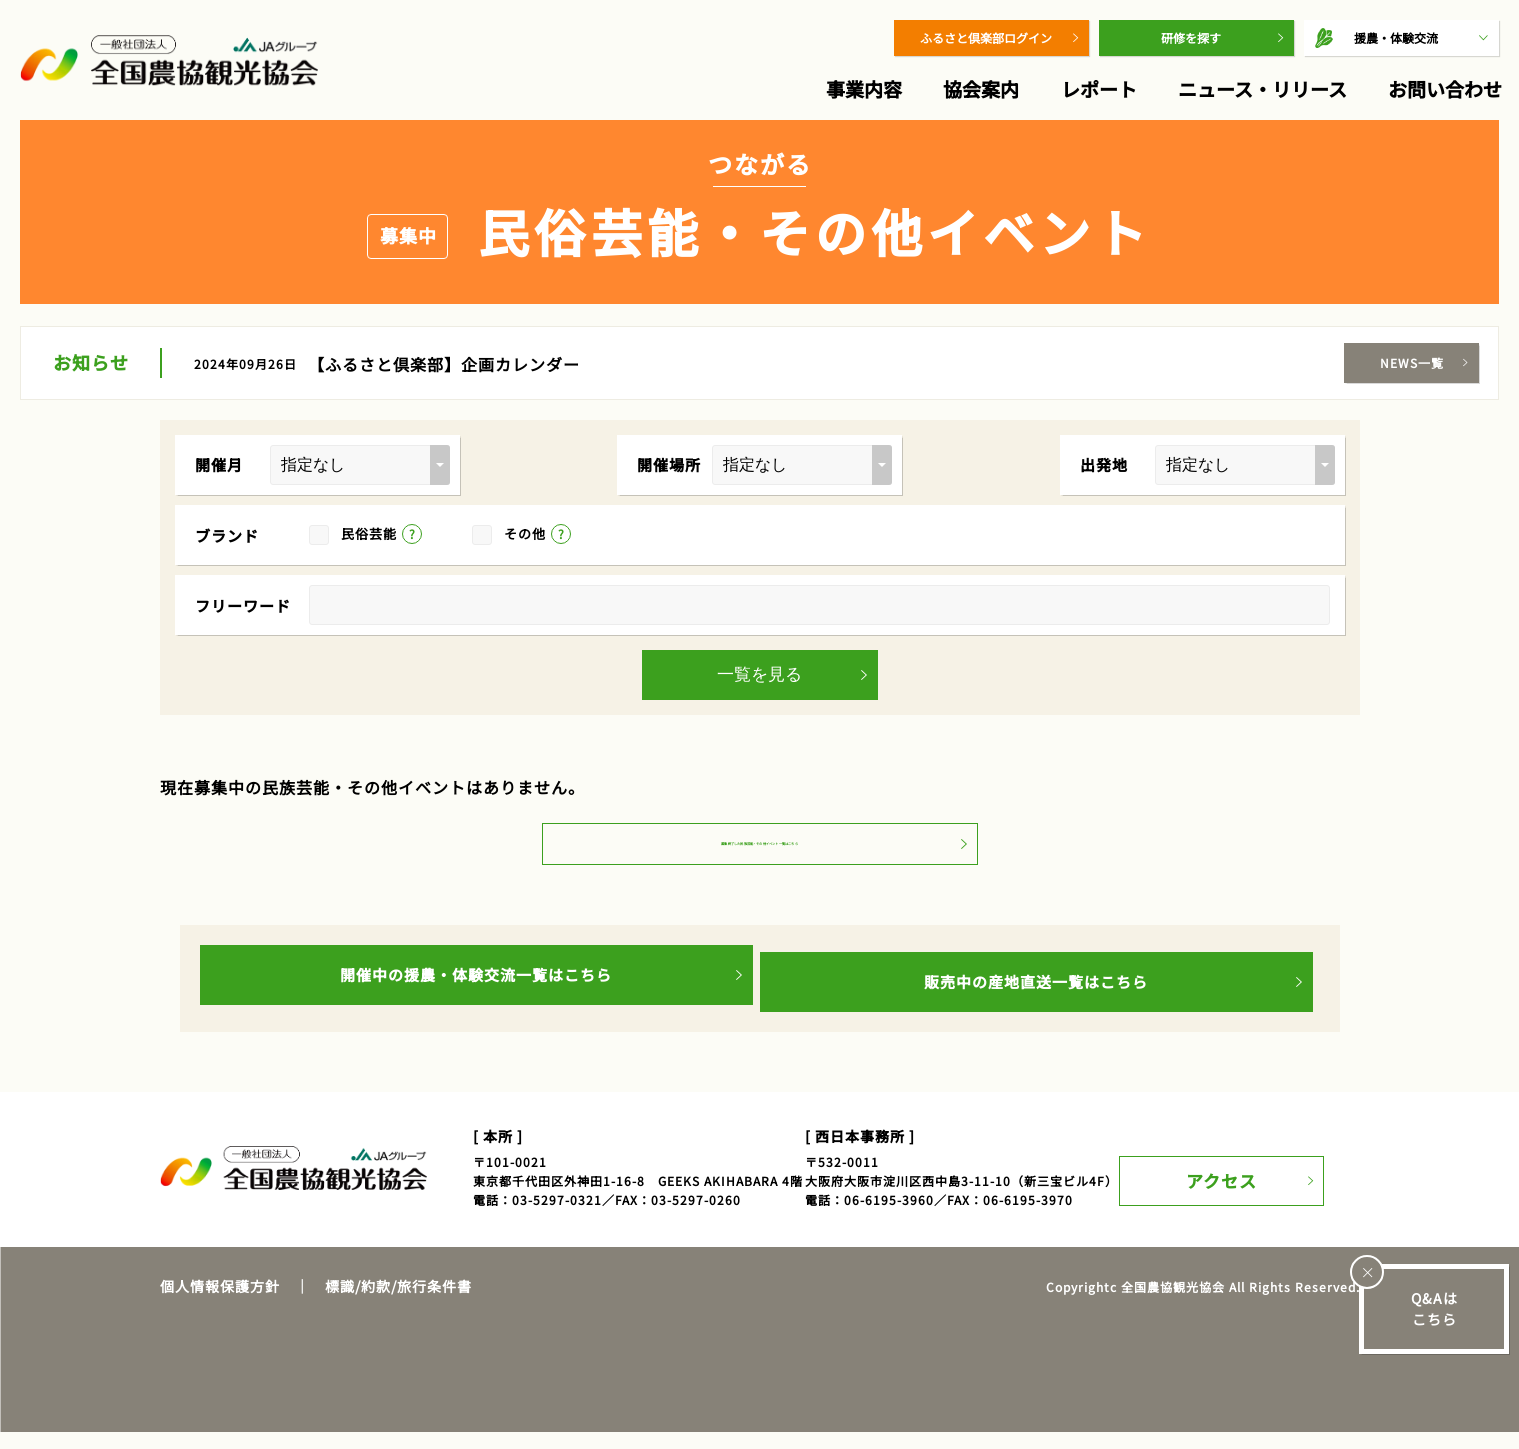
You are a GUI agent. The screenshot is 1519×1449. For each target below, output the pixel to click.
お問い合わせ (1445, 88)
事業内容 (864, 88)
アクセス (1236, 1184)
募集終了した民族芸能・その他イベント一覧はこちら (760, 864)
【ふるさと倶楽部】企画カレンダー (444, 364)
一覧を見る (759, 674)
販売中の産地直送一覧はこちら (1036, 998)
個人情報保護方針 (220, 1303)
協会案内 (981, 88)
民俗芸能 (369, 533)
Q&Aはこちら (1434, 1308)
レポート (1099, 88)
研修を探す (1191, 37)
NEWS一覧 (1412, 362)
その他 (525, 533)
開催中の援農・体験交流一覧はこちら (476, 998)
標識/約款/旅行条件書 (398, 1303)
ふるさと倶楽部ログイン (986, 37)
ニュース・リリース (1262, 88)
